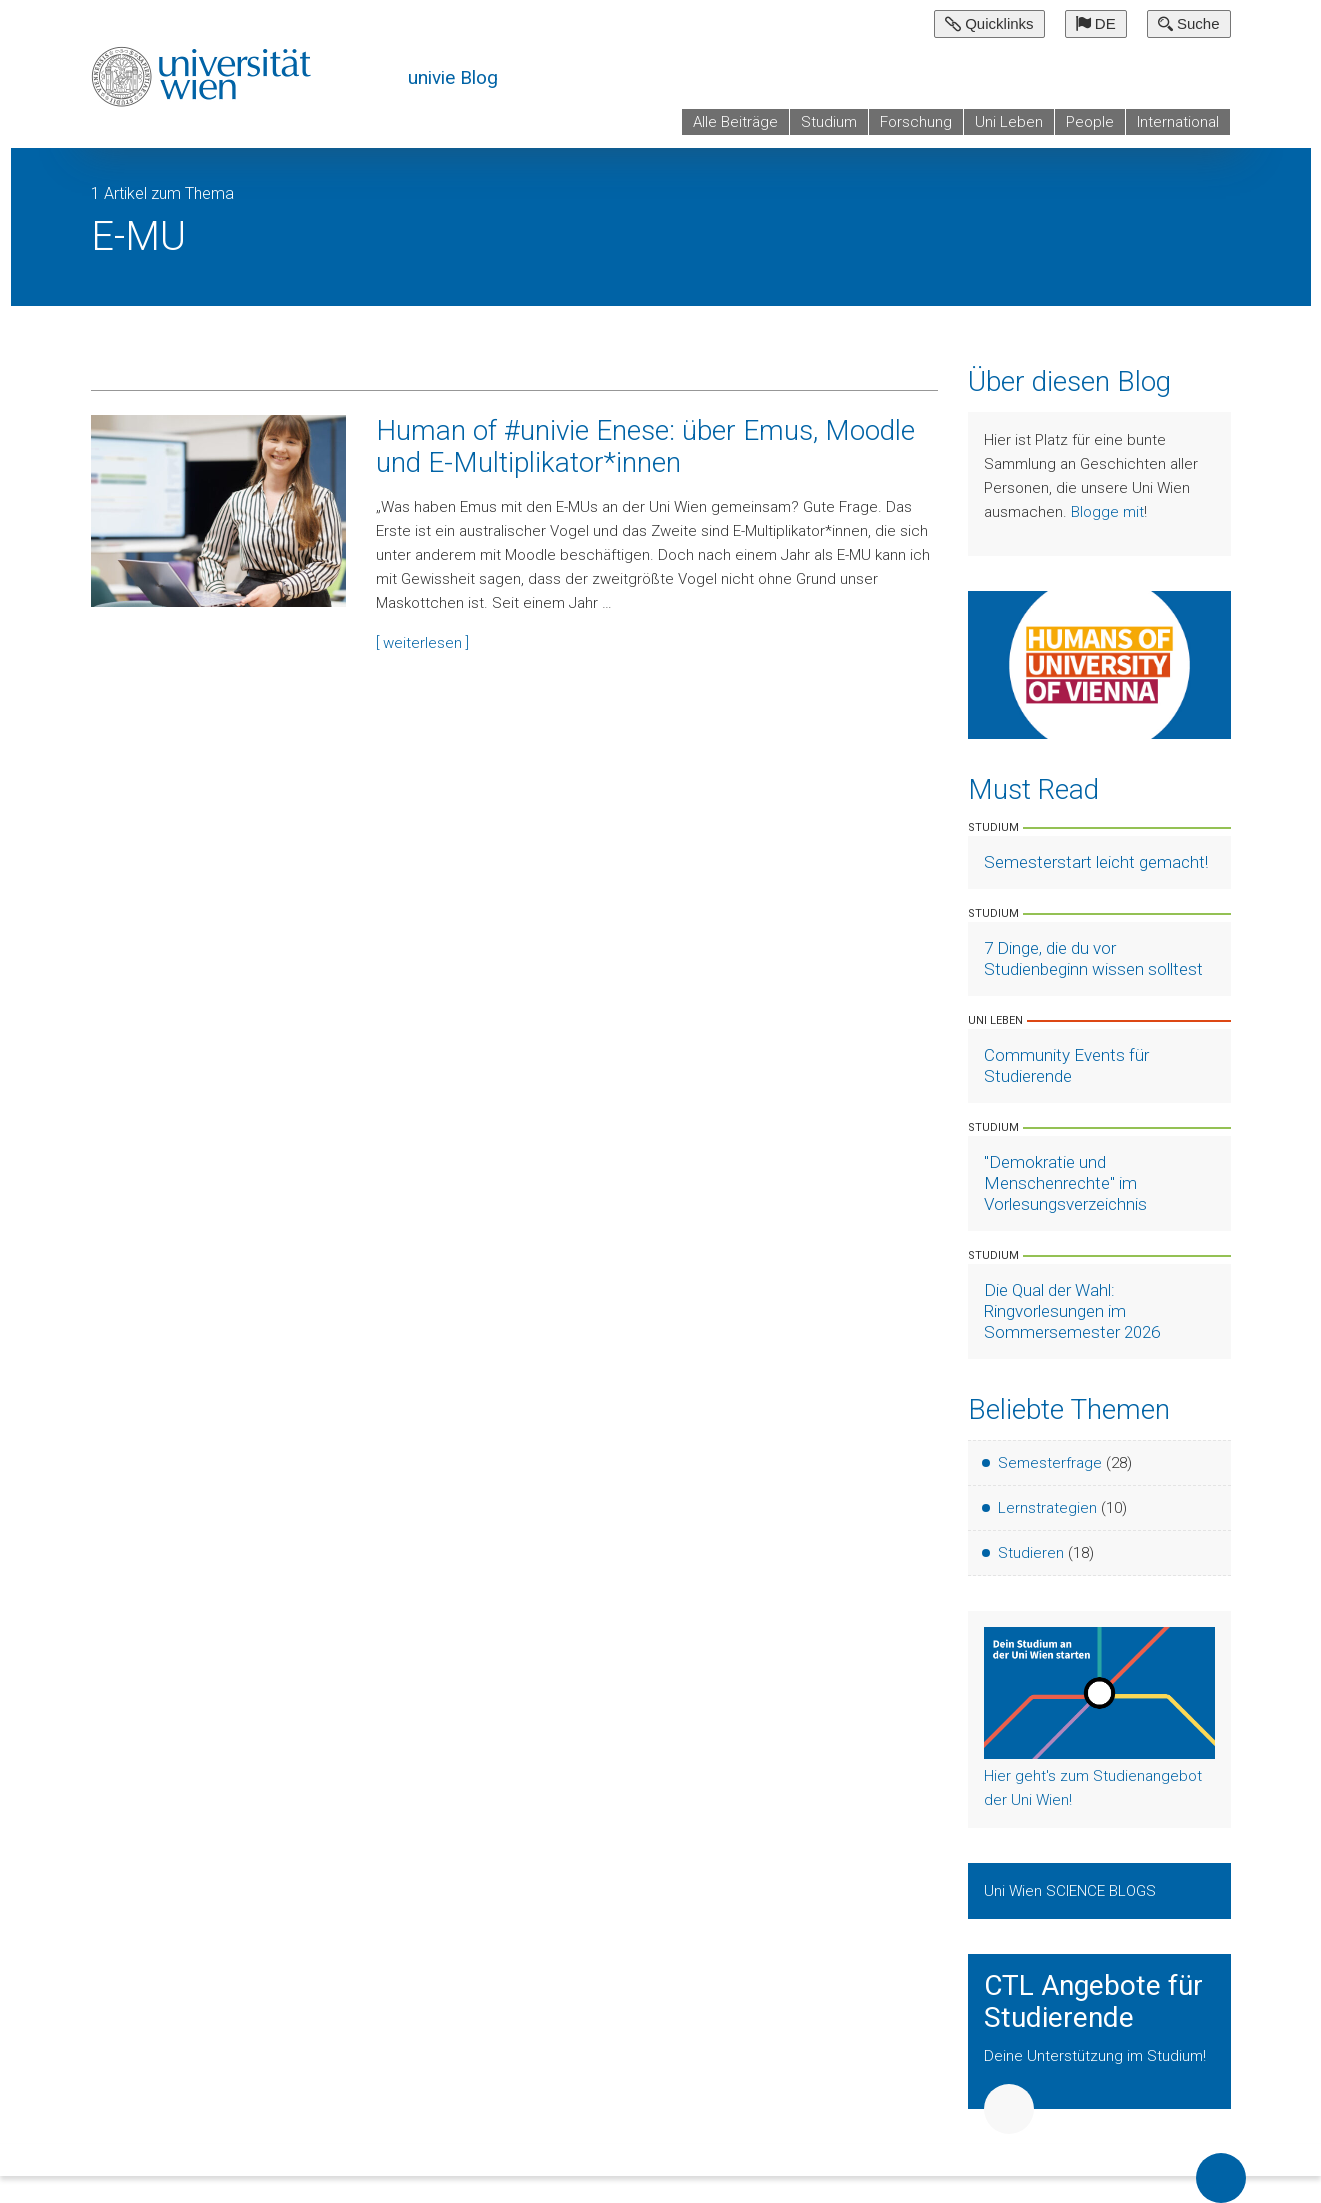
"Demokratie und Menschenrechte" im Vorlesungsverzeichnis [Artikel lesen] (1065, 1183)
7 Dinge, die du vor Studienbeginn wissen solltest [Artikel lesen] (1093, 958)
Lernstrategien (1047, 1508)
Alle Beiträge (735, 122)
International (1178, 122)
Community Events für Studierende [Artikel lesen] (1066, 1065)
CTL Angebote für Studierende (1093, 2002)
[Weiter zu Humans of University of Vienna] (1099, 664)
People (1090, 122)
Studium (829, 122)
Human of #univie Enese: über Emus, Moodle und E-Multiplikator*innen (645, 446)
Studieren (1031, 1553)
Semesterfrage (1050, 1463)
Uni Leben (1009, 122)
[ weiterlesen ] (422, 643)
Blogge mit (1107, 512)
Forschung (916, 122)
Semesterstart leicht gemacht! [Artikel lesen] (1096, 862)
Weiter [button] (1009, 2109)
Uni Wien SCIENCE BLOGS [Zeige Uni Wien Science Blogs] (1072, 1891)
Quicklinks (989, 23)
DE (1096, 23)
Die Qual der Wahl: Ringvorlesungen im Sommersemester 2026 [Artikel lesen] (1072, 1311)
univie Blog (453, 77)
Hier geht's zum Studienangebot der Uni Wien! (1093, 1788)
